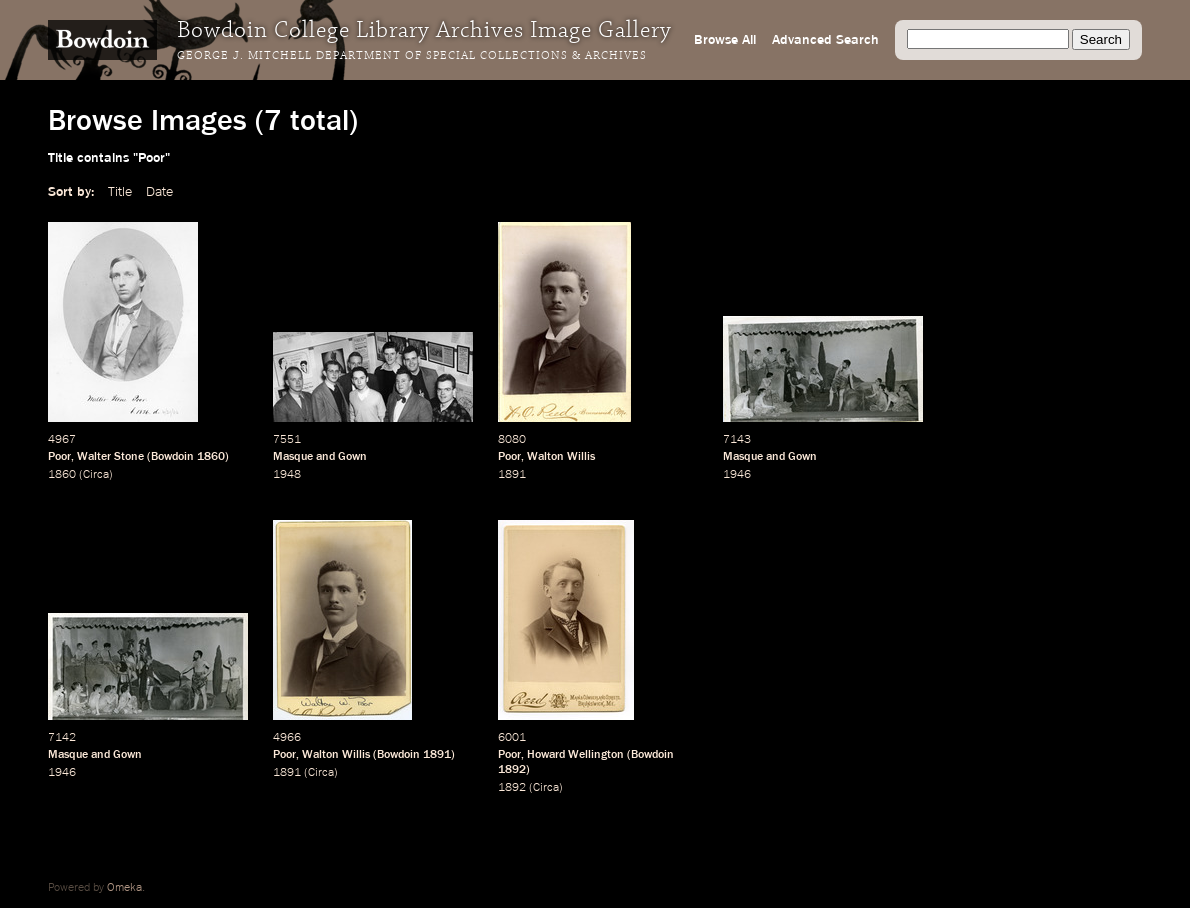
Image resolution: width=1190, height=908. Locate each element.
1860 (211, 457)
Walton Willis (561, 457)
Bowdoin (172, 457)
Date (159, 192)
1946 (737, 475)
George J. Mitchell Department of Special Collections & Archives (412, 56)
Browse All (725, 40)
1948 (287, 475)
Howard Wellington (575, 755)
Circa (96, 475)
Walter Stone (110, 457)
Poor (59, 457)
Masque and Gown (320, 457)
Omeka (124, 888)
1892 (512, 770)
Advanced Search (825, 40)
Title (120, 192)
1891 (512, 475)
